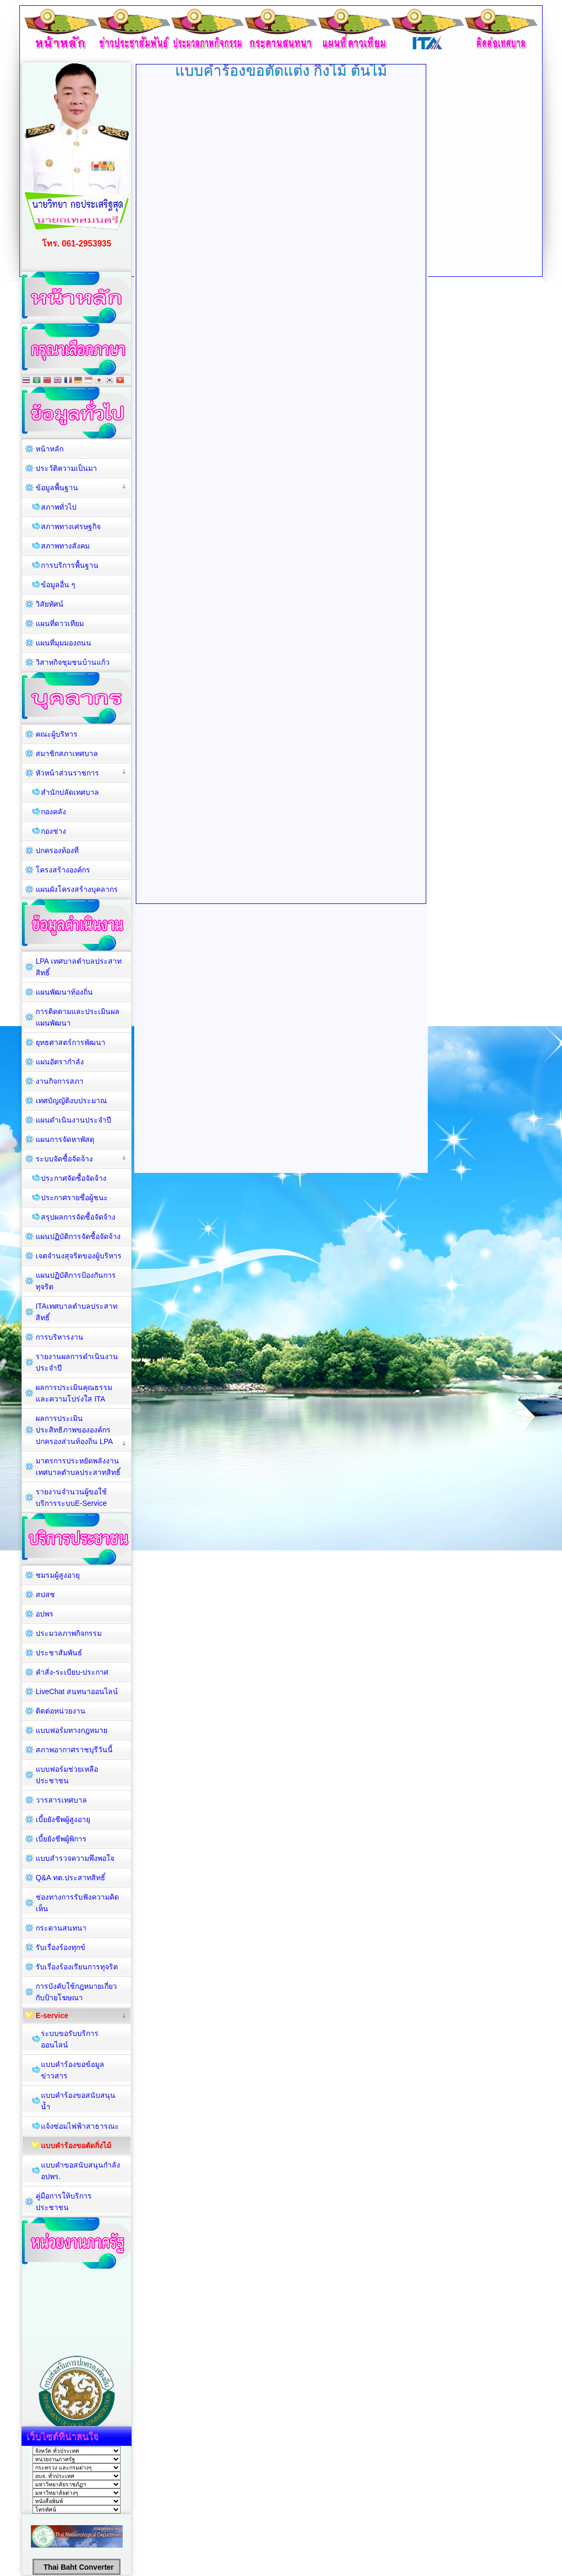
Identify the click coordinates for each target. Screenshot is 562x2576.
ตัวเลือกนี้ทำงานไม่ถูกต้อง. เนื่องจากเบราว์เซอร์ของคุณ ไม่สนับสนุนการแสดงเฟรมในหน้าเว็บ (281, 493)
